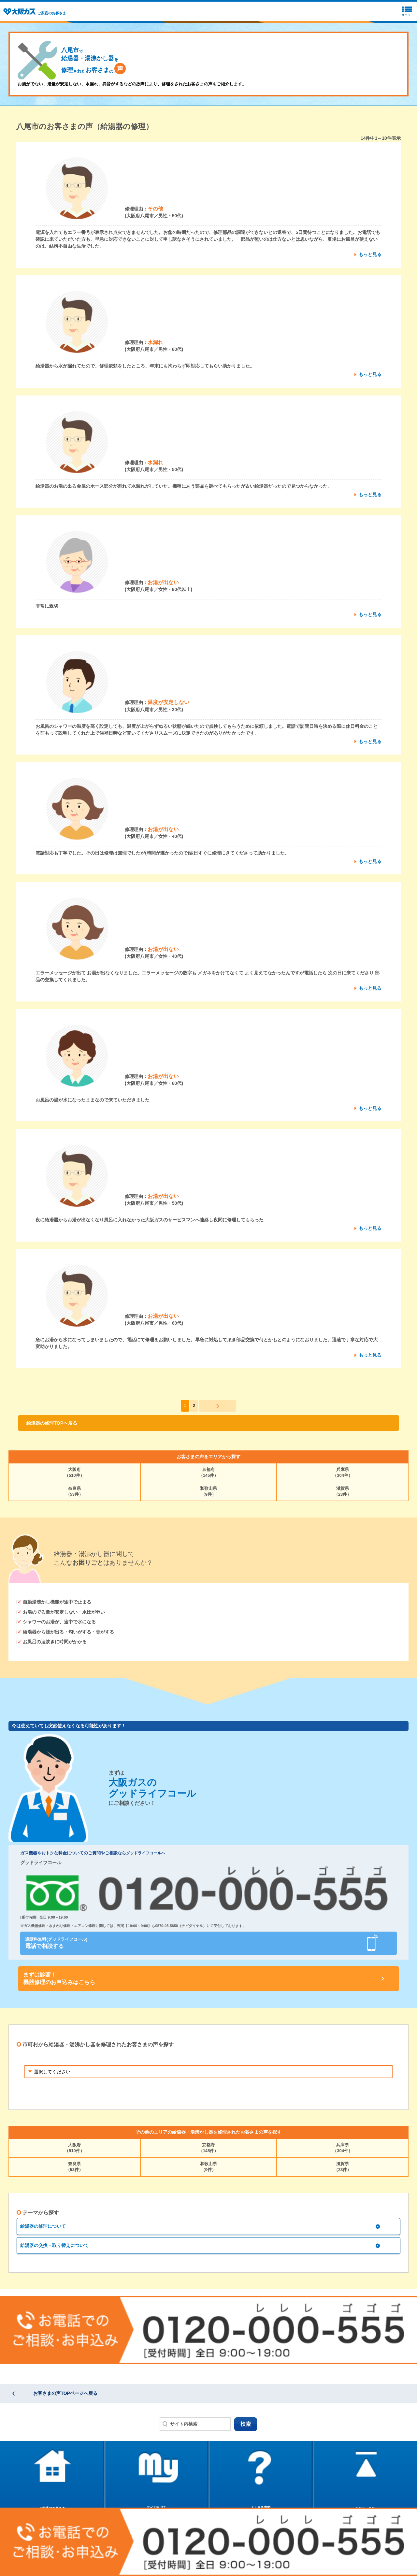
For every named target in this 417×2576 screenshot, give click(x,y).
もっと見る (370, 254)
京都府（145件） (209, 1472)
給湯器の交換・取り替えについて (54, 2245)
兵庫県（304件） (342, 1472)
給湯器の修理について (43, 2226)
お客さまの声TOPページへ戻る (65, 2393)
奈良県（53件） (74, 1491)
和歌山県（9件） (208, 1491)
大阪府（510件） (74, 1472)
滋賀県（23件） (342, 1491)
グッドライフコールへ (145, 1853)
